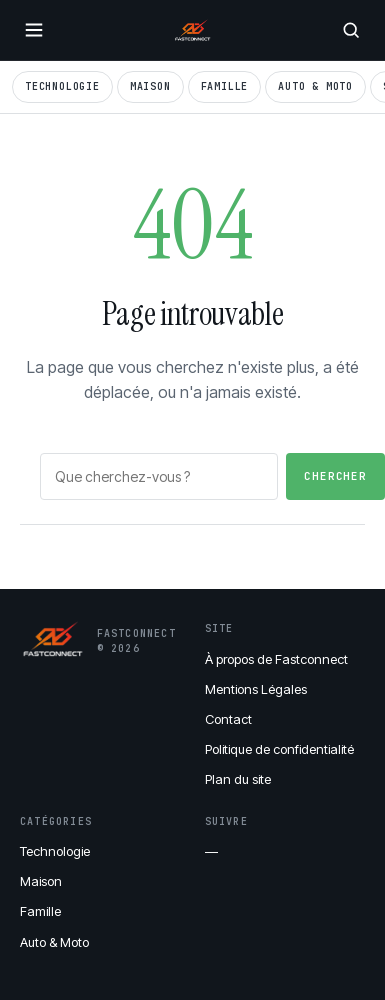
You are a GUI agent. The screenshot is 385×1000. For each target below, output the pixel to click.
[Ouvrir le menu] (34, 30)
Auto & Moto (315, 86)
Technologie (62, 86)
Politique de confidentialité (279, 749)
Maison (150, 86)
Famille (225, 86)
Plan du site (238, 779)
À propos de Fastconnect (276, 659)
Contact (228, 719)
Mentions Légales (256, 689)
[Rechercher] (351, 30)
